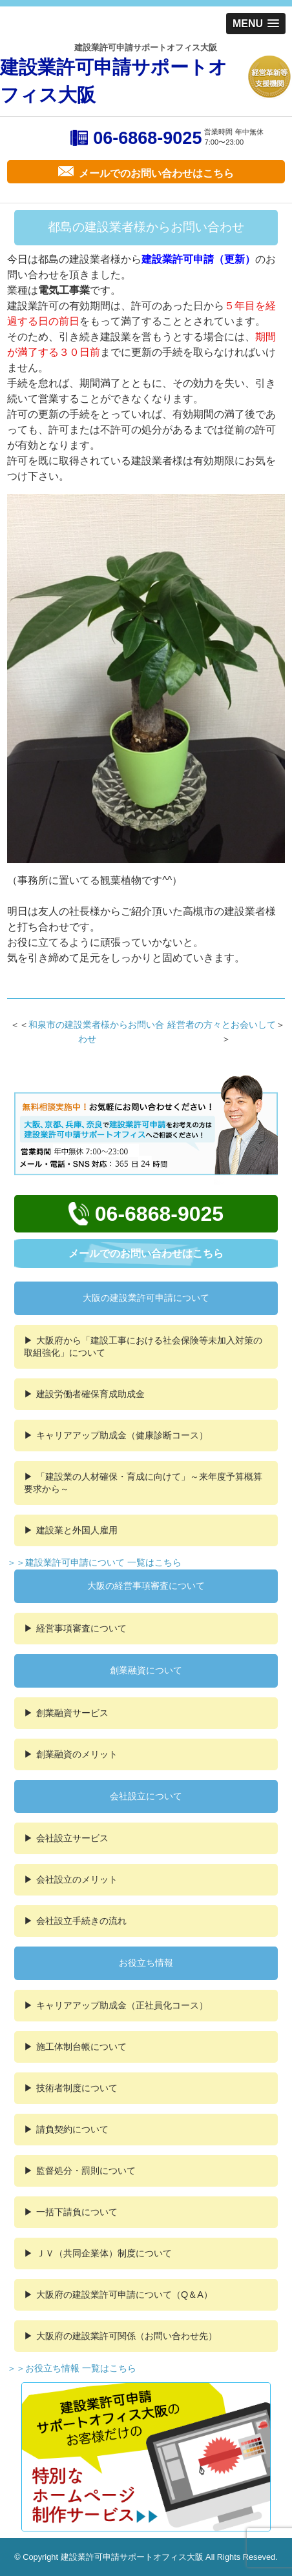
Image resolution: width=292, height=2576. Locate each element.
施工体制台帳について (81, 2046)
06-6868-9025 (147, 138)
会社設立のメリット (77, 1879)
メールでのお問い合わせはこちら (146, 1253)
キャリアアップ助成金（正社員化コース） (122, 2005)
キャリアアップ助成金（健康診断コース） (122, 1435)
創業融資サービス (72, 1713)
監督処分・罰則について (86, 2170)
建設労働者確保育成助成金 (90, 1394)
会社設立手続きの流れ (81, 1921)
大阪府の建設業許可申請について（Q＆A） (124, 2294)
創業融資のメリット (77, 1754)
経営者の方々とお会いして (221, 1024)
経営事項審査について (81, 1628)
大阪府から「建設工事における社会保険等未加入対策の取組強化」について (143, 1346)
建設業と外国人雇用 (77, 1530)
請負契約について (72, 2129)
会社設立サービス (72, 1838)
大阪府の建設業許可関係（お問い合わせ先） (126, 2336)
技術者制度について (77, 2088)
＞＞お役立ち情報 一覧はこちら (71, 2368)
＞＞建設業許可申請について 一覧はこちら (94, 1562)
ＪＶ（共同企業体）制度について (104, 2253)
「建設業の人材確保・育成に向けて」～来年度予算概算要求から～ (143, 1482)
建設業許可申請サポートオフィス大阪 (113, 81)
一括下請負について (77, 2212)
